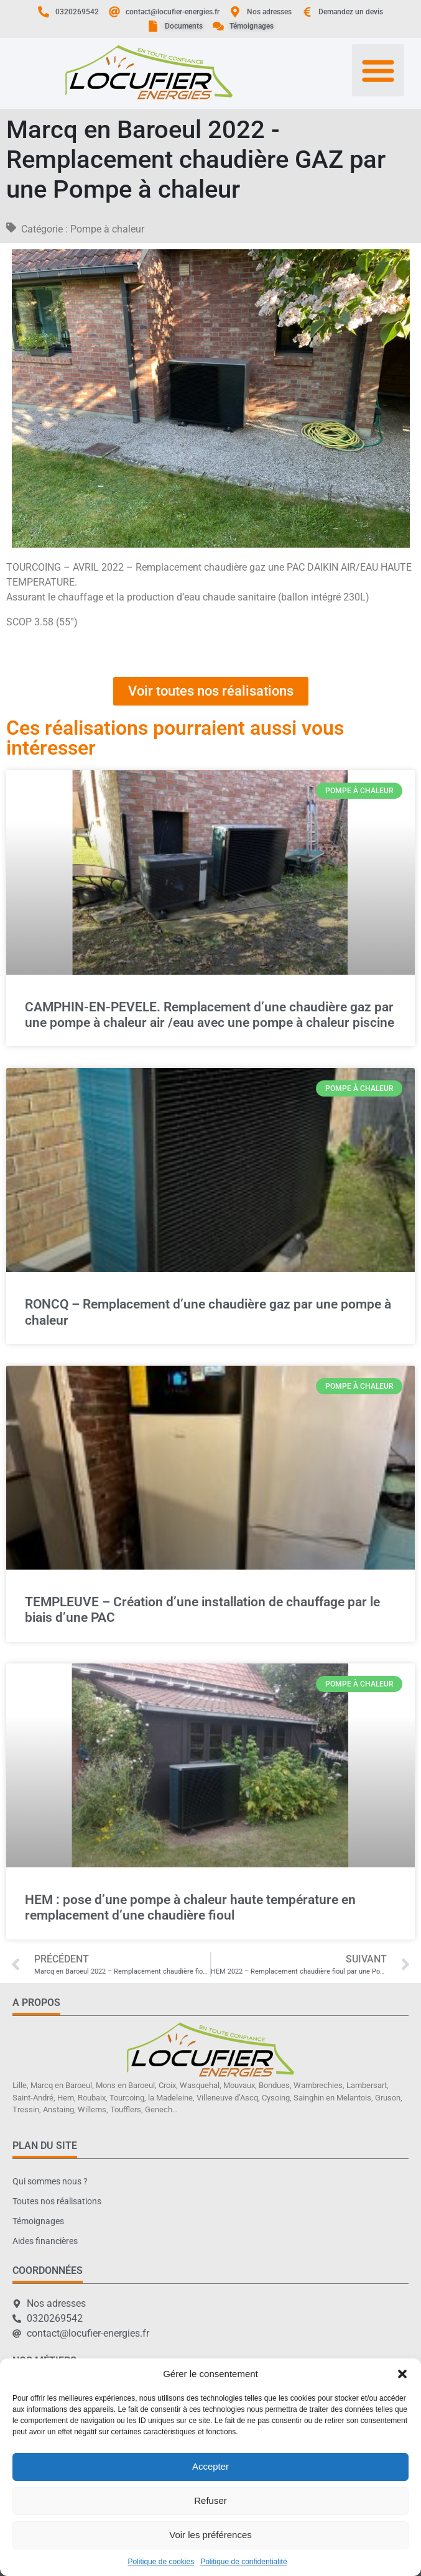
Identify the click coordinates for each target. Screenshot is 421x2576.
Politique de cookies (160, 2561)
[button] (402, 2374)
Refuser (210, 2500)
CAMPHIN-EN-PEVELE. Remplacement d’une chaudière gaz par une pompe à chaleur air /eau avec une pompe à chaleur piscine (209, 1015)
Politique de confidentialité (243, 2561)
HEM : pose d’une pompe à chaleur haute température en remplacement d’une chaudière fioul (190, 1907)
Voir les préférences (210, 2534)
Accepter (210, 2466)
